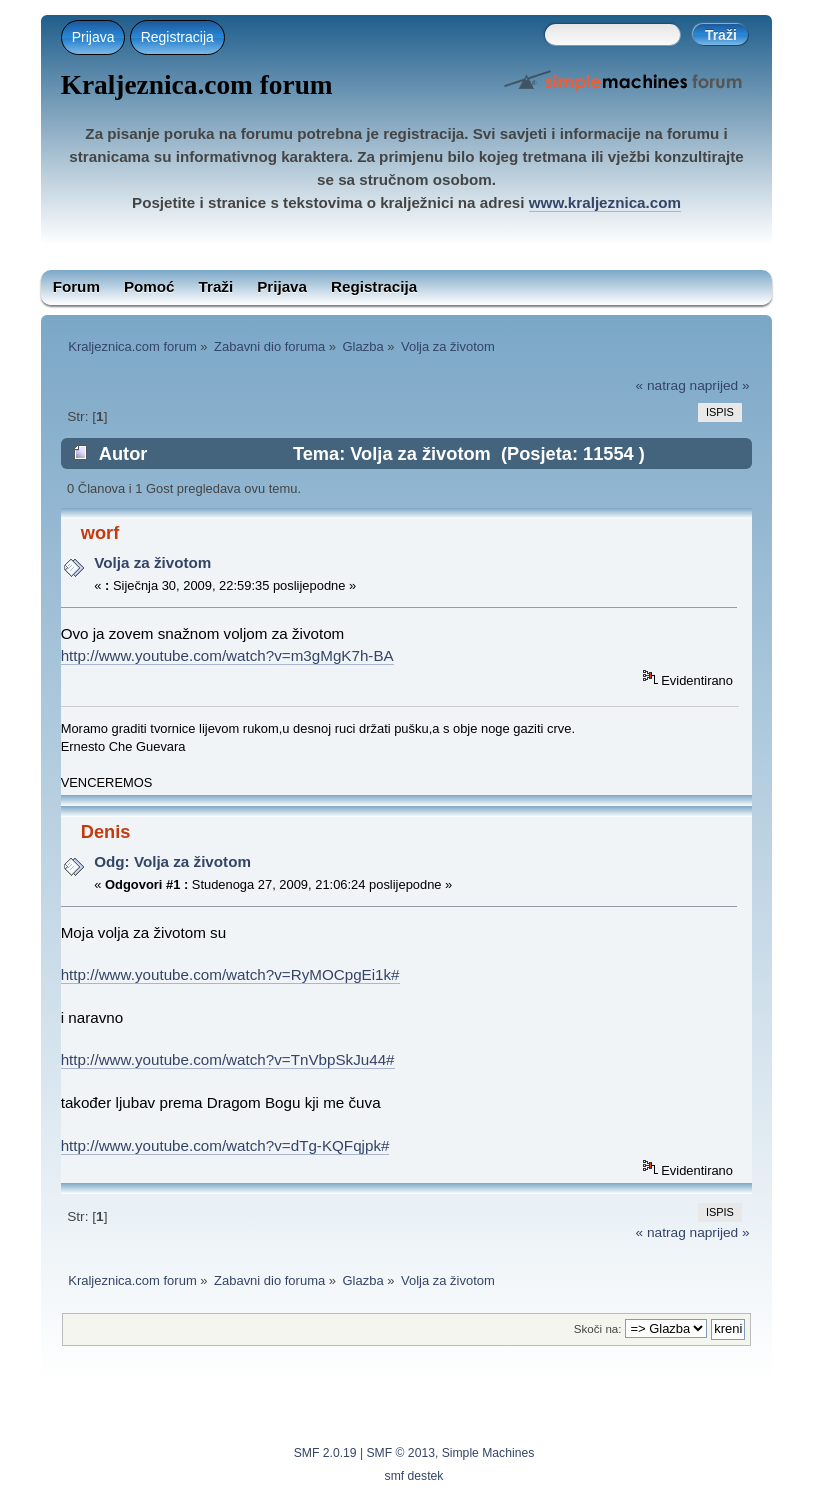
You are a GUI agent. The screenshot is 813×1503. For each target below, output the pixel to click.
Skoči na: (598, 1328)
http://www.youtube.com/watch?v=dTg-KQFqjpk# (225, 1145)
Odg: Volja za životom (172, 861)
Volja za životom (152, 562)
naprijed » (720, 385)
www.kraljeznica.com (605, 202)
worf (100, 532)
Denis (106, 831)
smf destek (414, 1476)
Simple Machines (488, 1453)
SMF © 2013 (401, 1453)
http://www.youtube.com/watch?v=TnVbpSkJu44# (228, 1059)
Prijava (93, 37)
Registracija (177, 37)
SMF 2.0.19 (325, 1453)
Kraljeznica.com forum (197, 85)
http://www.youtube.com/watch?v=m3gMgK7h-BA (227, 655)
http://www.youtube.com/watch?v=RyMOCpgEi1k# (230, 974)
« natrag (661, 385)
